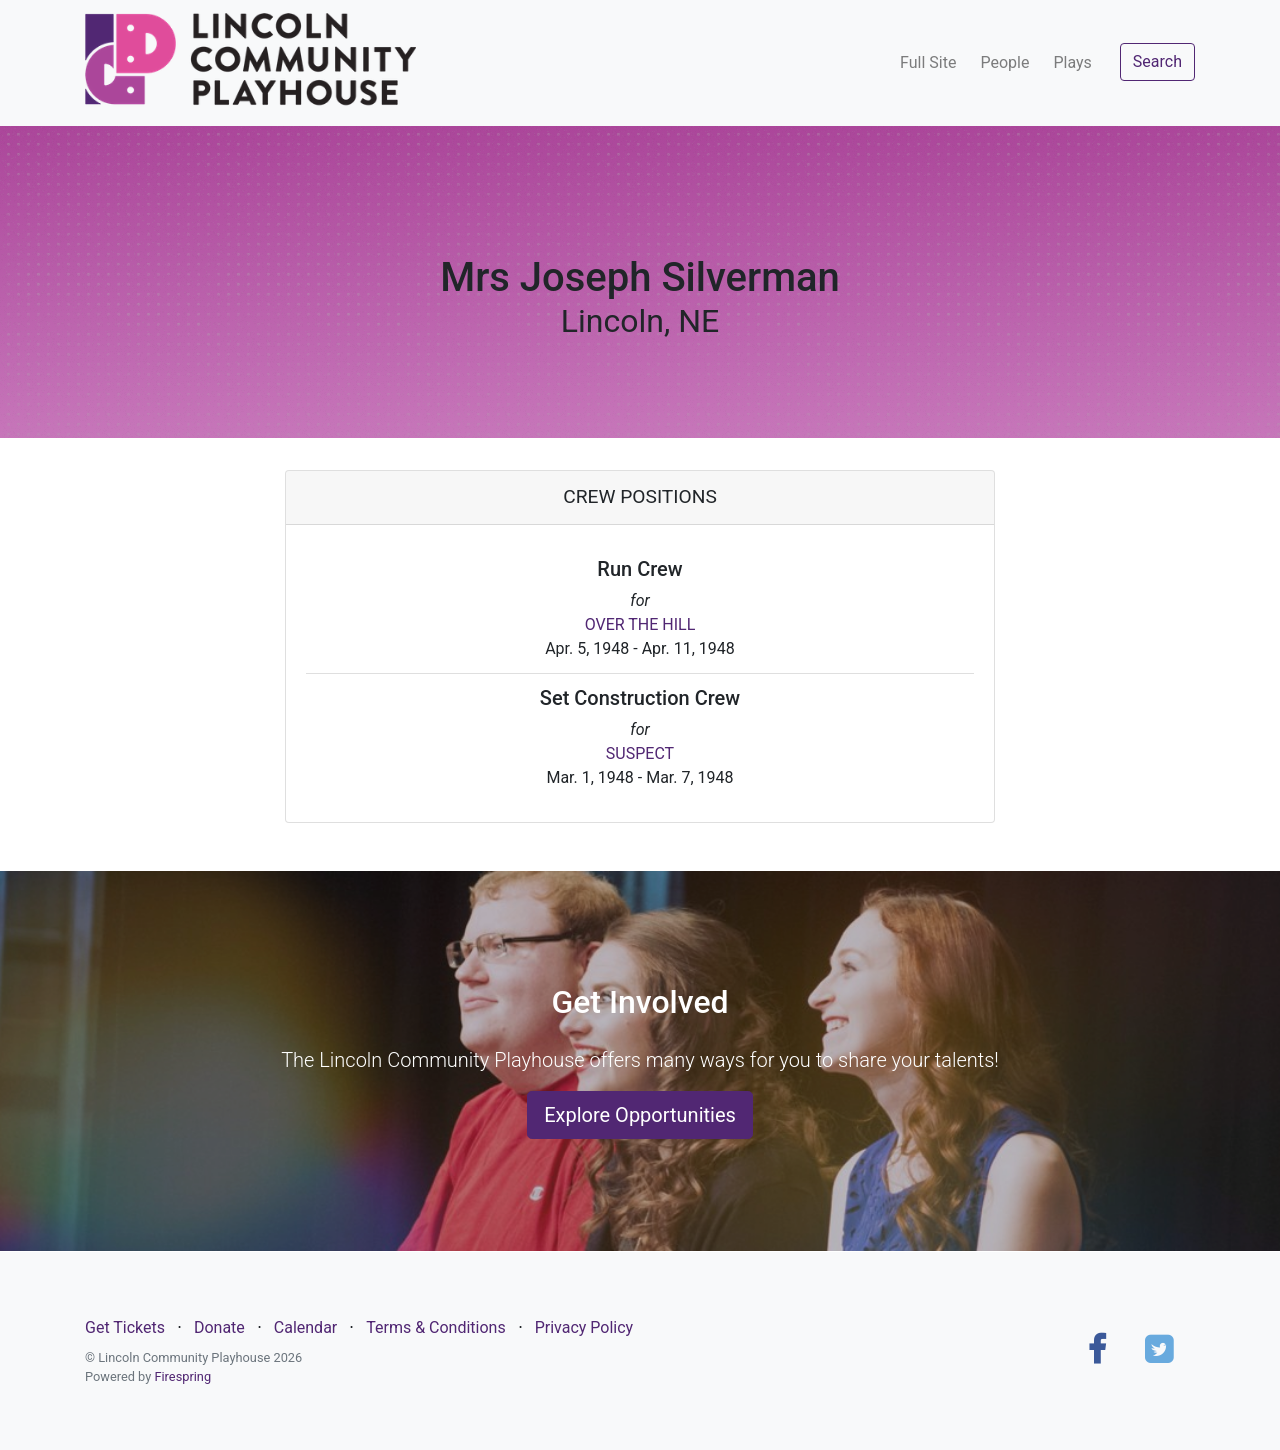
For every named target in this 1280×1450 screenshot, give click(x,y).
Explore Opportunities (640, 1115)
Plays (1072, 62)
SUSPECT (640, 753)
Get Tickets (125, 1327)
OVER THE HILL (640, 624)
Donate (219, 1327)
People (1004, 62)
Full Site (928, 62)
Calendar (305, 1327)
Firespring (182, 1376)
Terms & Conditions (436, 1327)
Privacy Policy (584, 1327)
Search (1157, 61)
